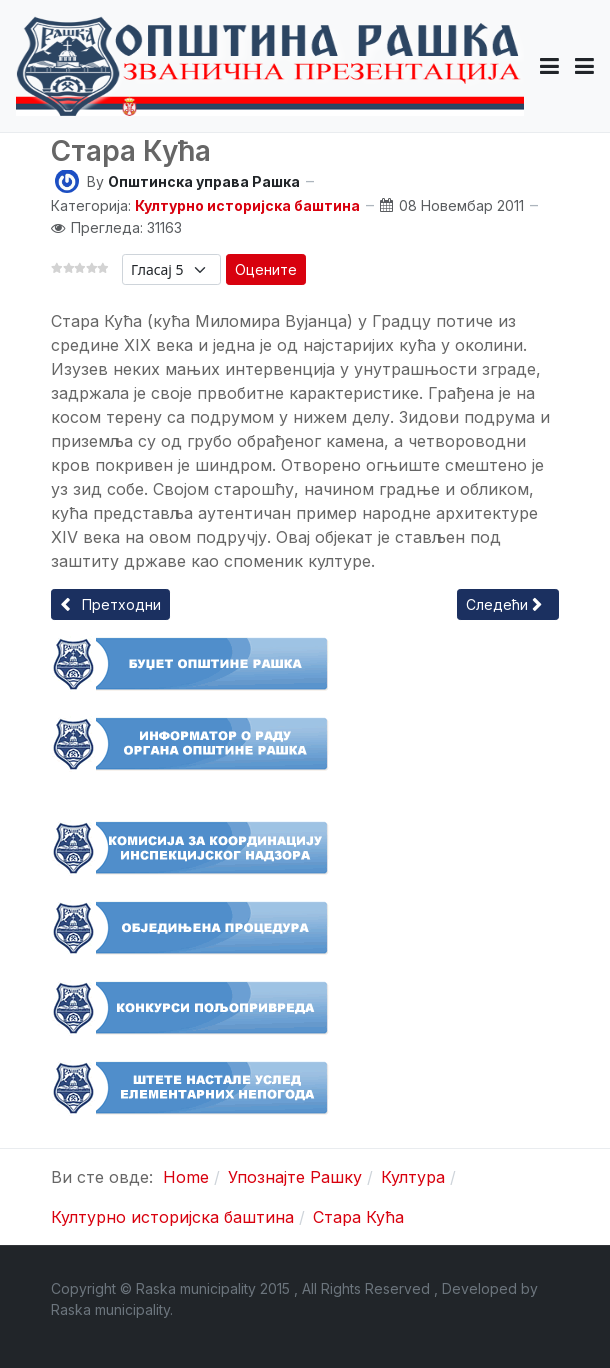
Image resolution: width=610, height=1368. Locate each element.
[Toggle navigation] (584, 66)
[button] (549, 66)
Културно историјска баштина (247, 205)
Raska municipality (110, 1309)
